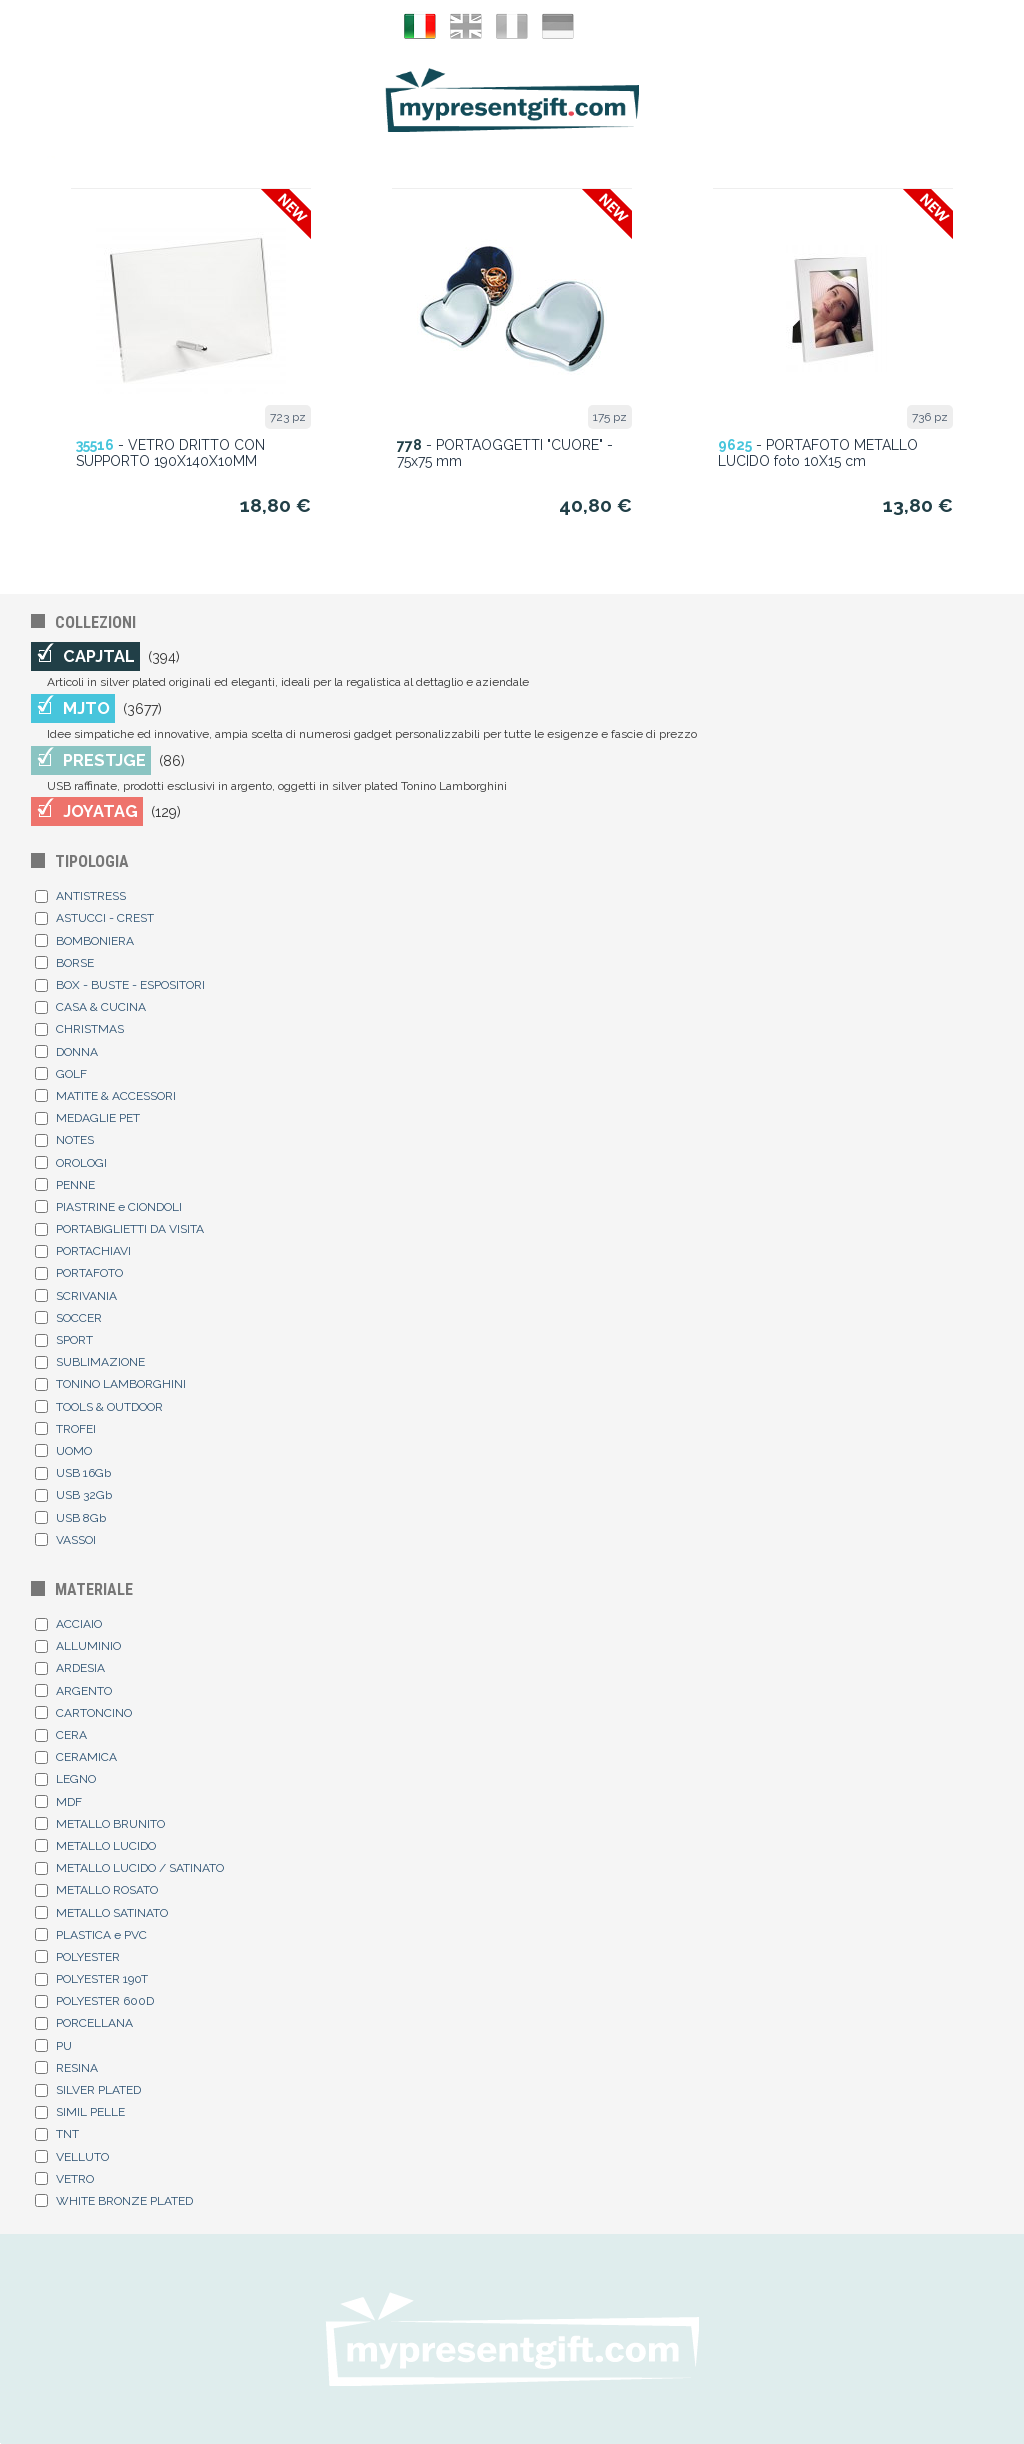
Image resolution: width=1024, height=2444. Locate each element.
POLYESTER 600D (94, 2001)
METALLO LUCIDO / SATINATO (129, 1868)
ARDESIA (70, 1668)
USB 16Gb (73, 1473)
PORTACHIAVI (83, 1251)
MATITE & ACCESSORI (105, 1096)
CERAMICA (76, 1757)
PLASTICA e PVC (91, 1935)
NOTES (64, 1140)
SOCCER (68, 1318)
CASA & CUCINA (90, 1007)
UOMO (63, 1451)
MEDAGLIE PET (87, 1118)
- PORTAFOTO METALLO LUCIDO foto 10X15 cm (818, 453)
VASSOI (65, 1540)
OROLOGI (71, 1163)
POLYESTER (77, 1957)
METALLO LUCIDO (95, 1846)
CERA (61, 1735)
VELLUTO (72, 2157)
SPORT (64, 1340)
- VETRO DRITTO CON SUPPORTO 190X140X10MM (170, 453)
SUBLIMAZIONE (90, 1362)
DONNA (66, 1052)
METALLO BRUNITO (100, 1824)
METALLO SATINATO (101, 1913)
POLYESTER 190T (91, 1979)
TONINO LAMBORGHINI (110, 1384)
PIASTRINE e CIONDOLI (108, 1207)
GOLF (61, 1074)
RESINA (66, 2068)
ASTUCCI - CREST (94, 918)
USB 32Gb (73, 1495)
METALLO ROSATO (96, 1890)
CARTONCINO (83, 1713)
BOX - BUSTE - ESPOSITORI (120, 985)
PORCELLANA (84, 2023)
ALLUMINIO (78, 1646)
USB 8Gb (70, 1518)
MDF (58, 1802)
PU (53, 2046)
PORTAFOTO (79, 1273)
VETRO (64, 2179)
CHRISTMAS (79, 1029)
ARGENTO (73, 1691)
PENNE (65, 1185)
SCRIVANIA (76, 1296)
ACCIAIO (68, 1624)
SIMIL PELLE (80, 2112)
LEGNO (65, 1779)
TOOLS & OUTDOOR (99, 1407)
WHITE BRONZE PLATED (114, 2201)
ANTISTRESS (80, 896)
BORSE (64, 963)
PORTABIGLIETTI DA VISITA (119, 1229)
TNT (57, 2134)
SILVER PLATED (88, 2090)
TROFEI (65, 1429)
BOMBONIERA (84, 941)
